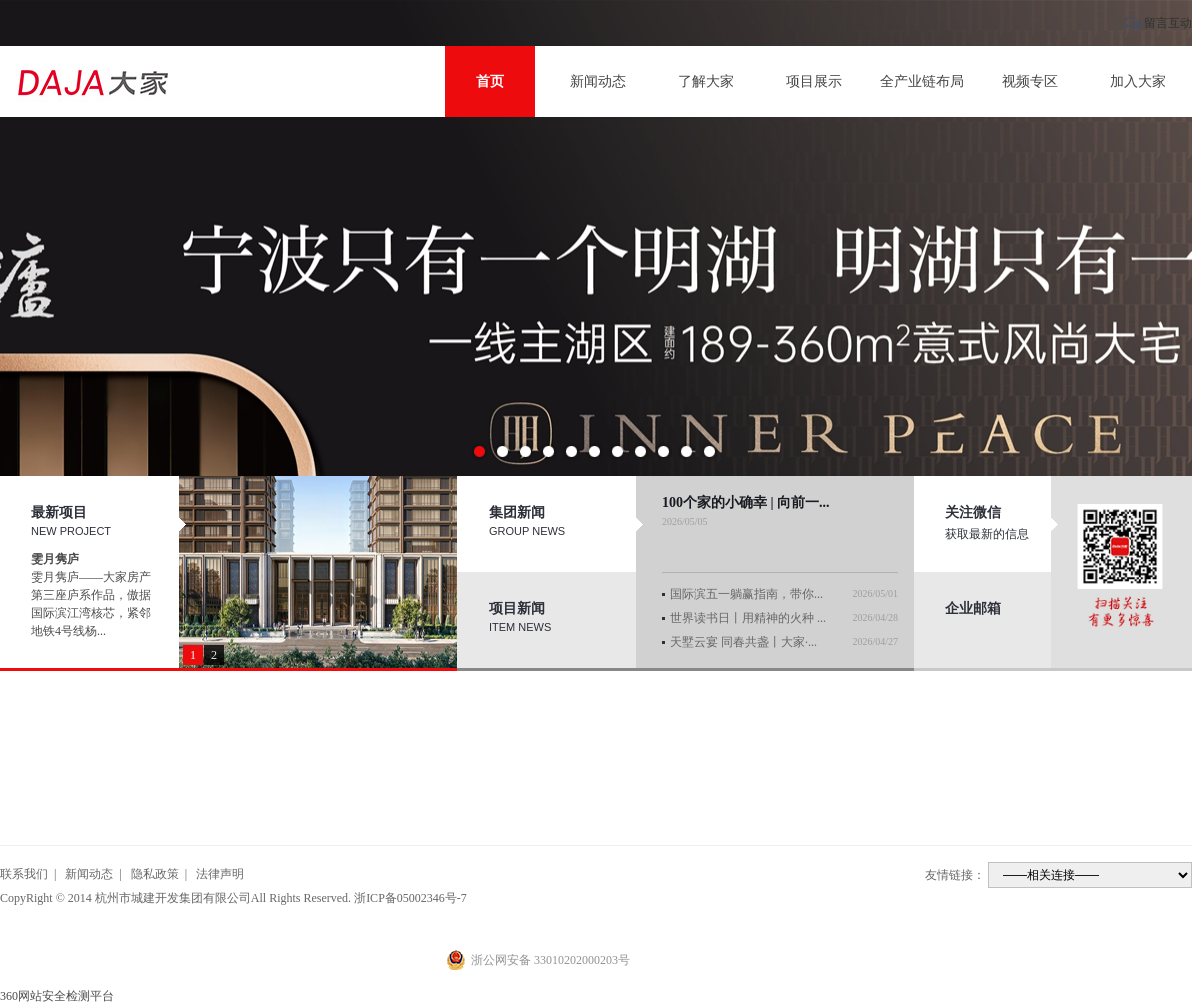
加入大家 (1138, 81)
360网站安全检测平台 (57, 996)
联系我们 (24, 874)
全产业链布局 (922, 81)
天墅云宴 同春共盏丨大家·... (743, 642)
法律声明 (220, 874)
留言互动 (1168, 23)
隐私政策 (155, 874)
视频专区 (1030, 81)
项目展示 (814, 81)
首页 (490, 81)
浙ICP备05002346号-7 (410, 898)
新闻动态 (598, 81)
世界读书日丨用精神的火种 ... (748, 618)
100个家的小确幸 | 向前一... (746, 502)
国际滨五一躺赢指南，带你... (746, 594)
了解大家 (706, 81)
